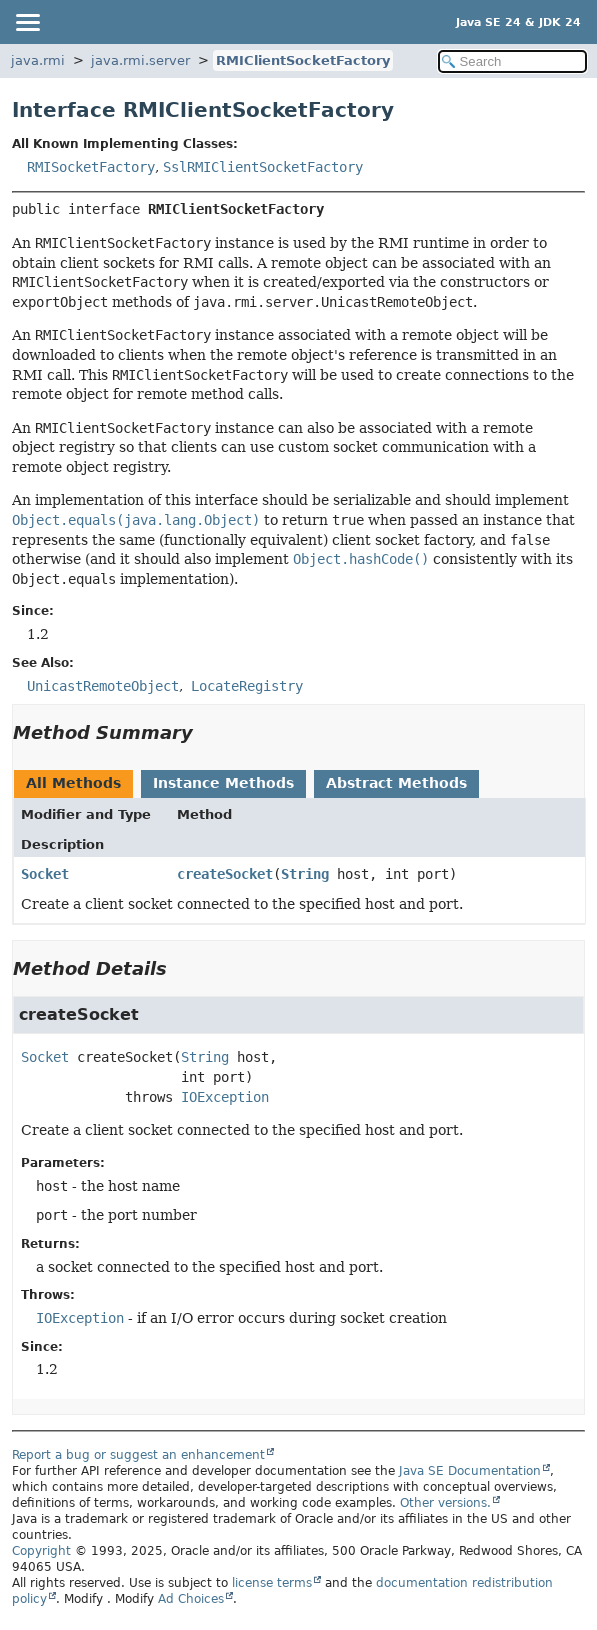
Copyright (41, 1551)
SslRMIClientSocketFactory (263, 167)
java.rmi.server (140, 60)
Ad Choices (191, 1599)
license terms (272, 1583)
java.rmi (38, 60)
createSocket (225, 874)
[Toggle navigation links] (27, 22)
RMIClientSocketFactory (303, 60)
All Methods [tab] (73, 783)
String (305, 874)
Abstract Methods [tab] (396, 783)
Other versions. (445, 1503)
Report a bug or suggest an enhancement (138, 1455)
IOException (225, 1097)
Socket (45, 874)
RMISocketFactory (91, 167)
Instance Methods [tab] (223, 783)
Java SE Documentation (470, 1471)
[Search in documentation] (512, 61)
